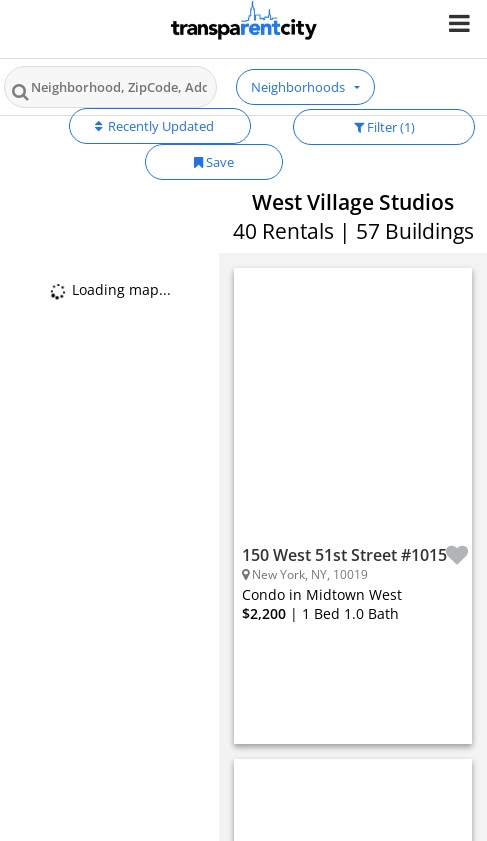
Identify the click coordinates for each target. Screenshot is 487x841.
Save (214, 162)
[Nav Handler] (461, 22)
